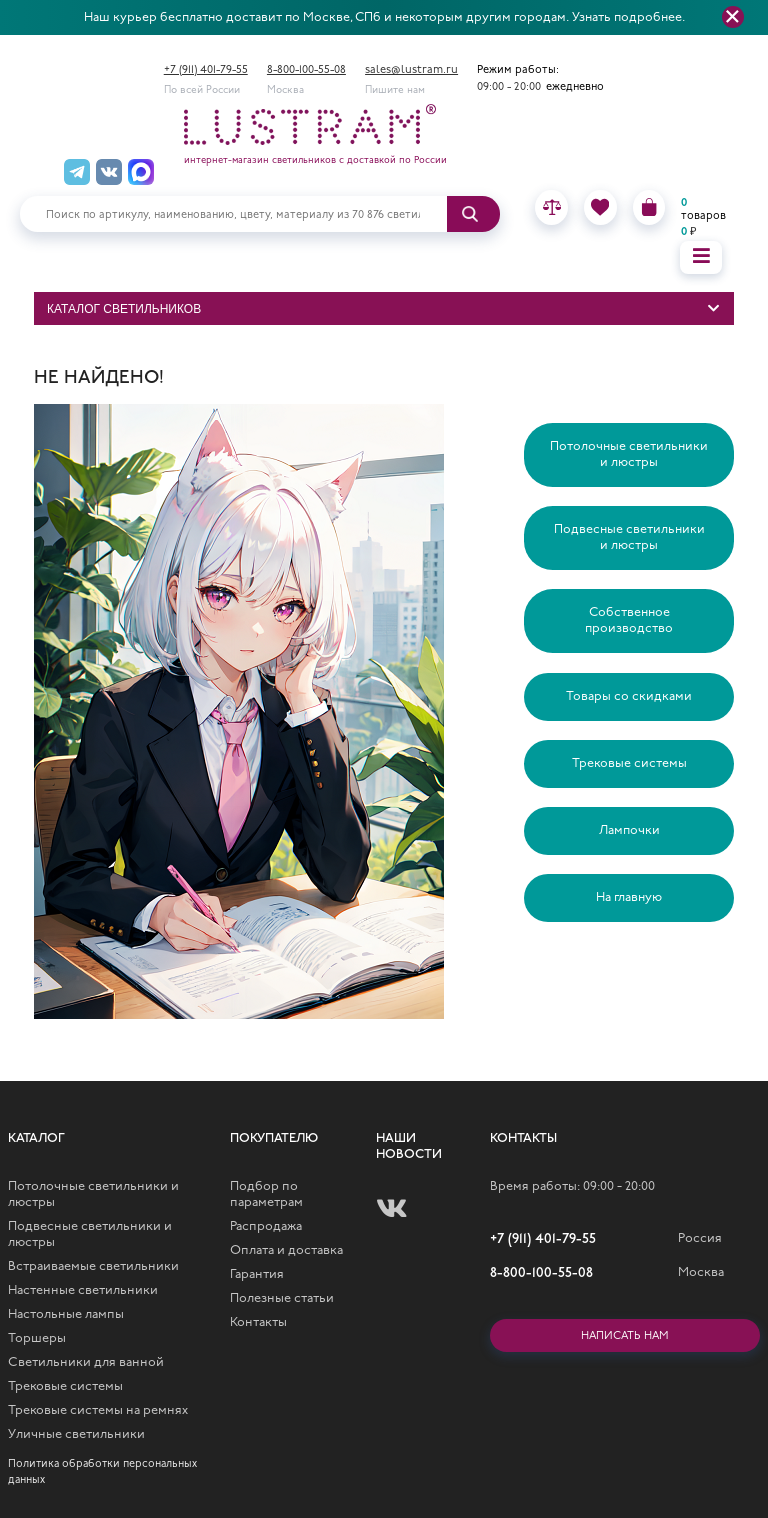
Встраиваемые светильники (93, 1266)
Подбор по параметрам (266, 1194)
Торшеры (37, 1338)
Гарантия (257, 1274)
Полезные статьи (282, 1298)
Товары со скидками (629, 696)
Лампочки (629, 830)
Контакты (258, 1322)
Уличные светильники (76, 1434)
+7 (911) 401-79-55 (206, 70)
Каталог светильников (124, 309)
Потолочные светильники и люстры (629, 454)
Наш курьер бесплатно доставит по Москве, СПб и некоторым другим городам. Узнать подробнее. (384, 17)
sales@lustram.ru (411, 70)
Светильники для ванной (86, 1362)
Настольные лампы (66, 1314)
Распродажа (266, 1226)
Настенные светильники (83, 1290)
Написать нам (625, 1336)
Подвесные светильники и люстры (629, 537)
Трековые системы (629, 763)
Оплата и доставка (286, 1250)
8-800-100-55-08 (306, 70)
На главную (629, 897)
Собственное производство (629, 620)
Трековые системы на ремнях (98, 1410)
